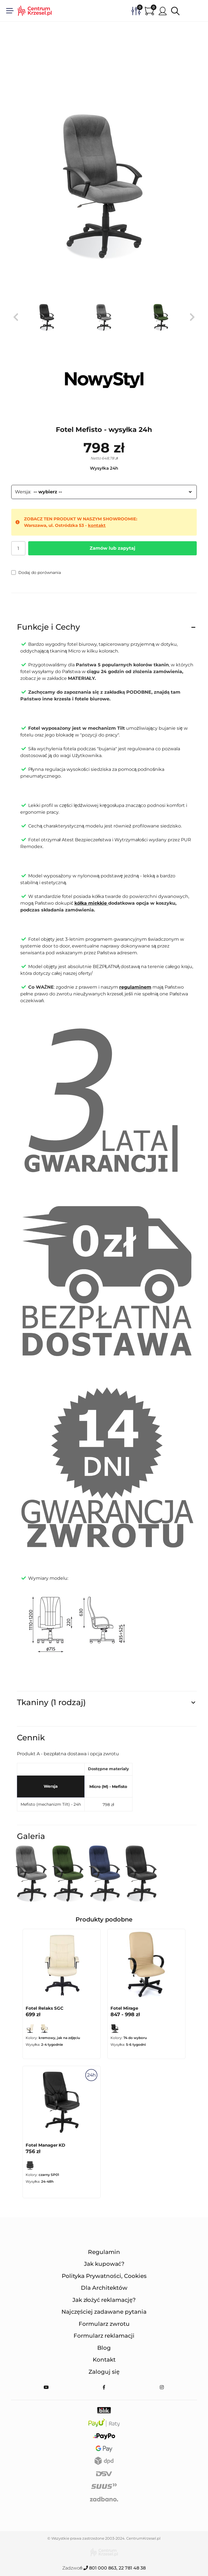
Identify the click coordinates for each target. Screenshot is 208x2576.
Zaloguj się (104, 2371)
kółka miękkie (91, 903)
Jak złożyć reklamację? (104, 2300)
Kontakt (104, 2359)
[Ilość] (18, 548)
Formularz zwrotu (104, 2323)
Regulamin (104, 2252)
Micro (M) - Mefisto (108, 1786)
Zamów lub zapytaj (112, 548)
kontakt (97, 525)
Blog (104, 2347)
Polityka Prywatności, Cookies (104, 2276)
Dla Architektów (104, 2287)
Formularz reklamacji (104, 2335)
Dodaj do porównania (36, 572)
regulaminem (135, 987)
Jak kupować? (104, 2263)
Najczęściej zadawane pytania (104, 2311)
